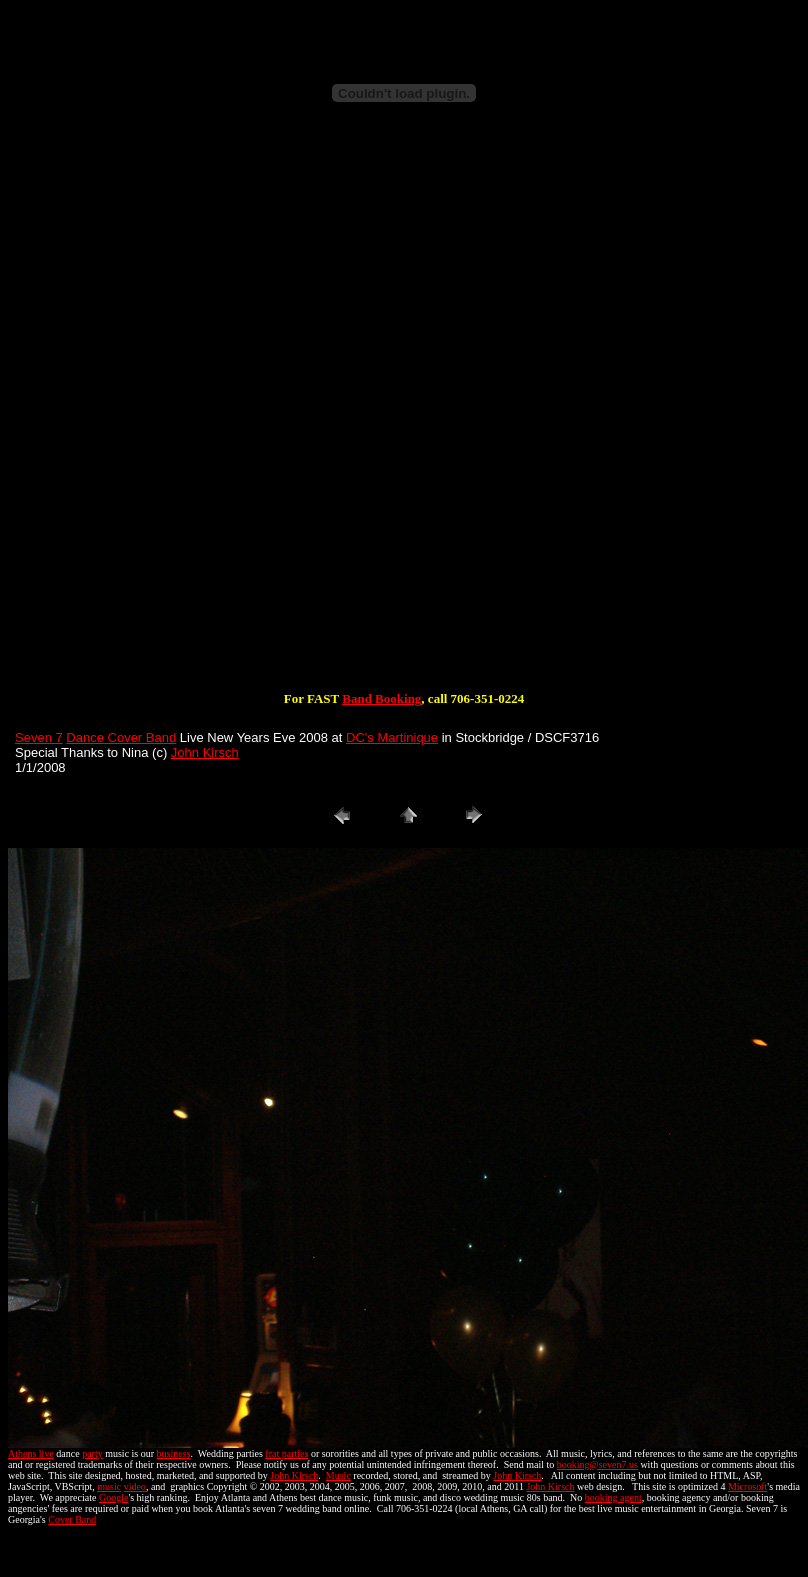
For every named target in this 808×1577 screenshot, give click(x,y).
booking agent (613, 1497)
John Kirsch (205, 752)
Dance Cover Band (121, 737)
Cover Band (72, 1519)
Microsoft (747, 1486)
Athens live (31, 1453)
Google (113, 1497)
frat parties (286, 1453)
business (174, 1453)
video (135, 1486)
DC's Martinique (392, 737)
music (109, 1486)
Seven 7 (39, 737)
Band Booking (381, 698)
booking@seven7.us (597, 1464)
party (92, 1453)
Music (338, 1475)
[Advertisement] (239, 417)
